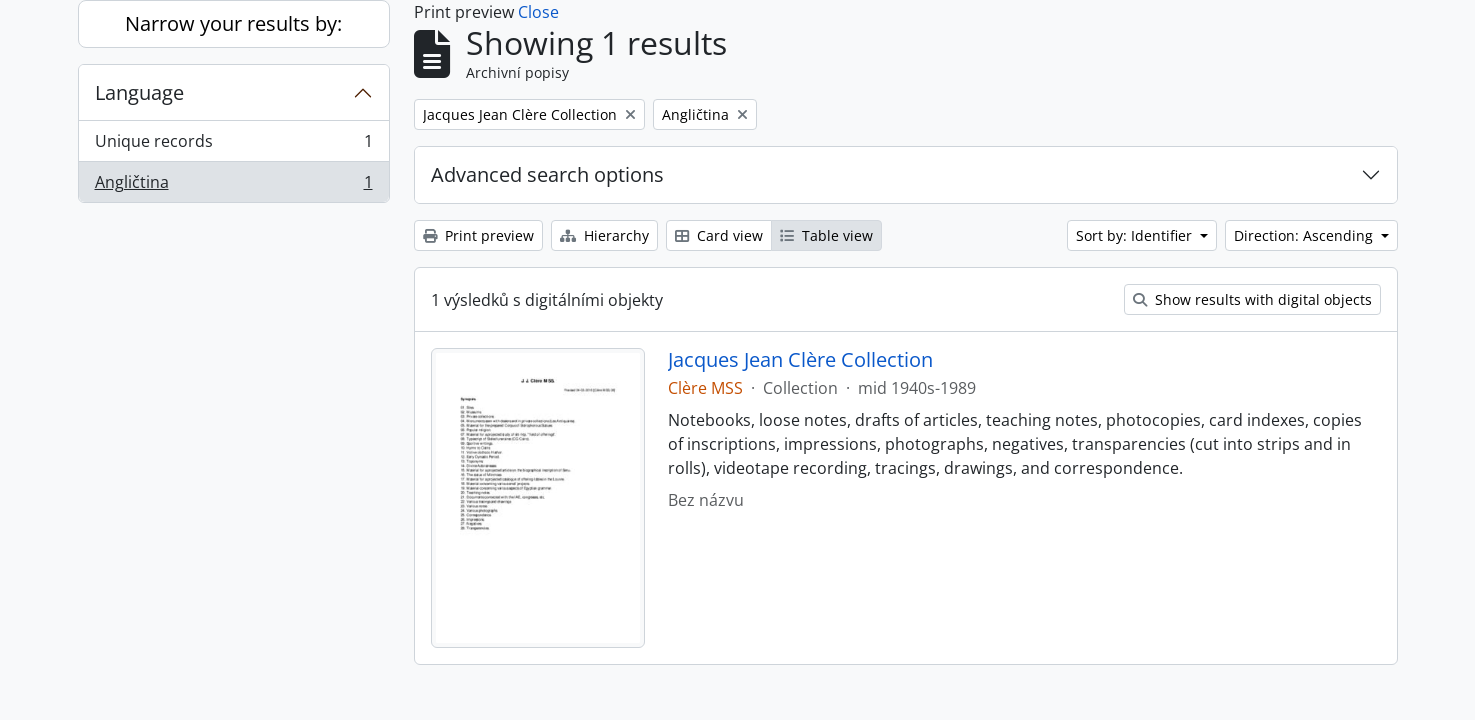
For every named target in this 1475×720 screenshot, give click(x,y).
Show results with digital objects (1252, 299)
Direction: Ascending (1305, 235)
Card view (719, 235)
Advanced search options (547, 174)
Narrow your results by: (233, 23)
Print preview (478, 235)
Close (538, 12)
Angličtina (233, 186)
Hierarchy (604, 235)
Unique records (233, 145)
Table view (826, 235)
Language (139, 92)
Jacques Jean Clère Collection (800, 360)
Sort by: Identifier (1136, 235)
